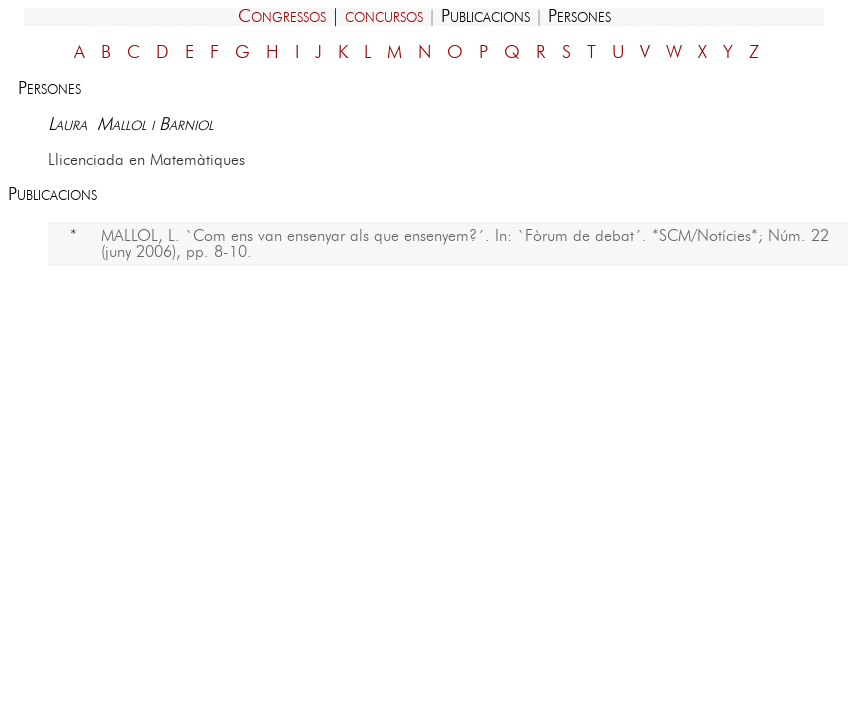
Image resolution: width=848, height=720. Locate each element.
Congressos (282, 17)
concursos (384, 17)
